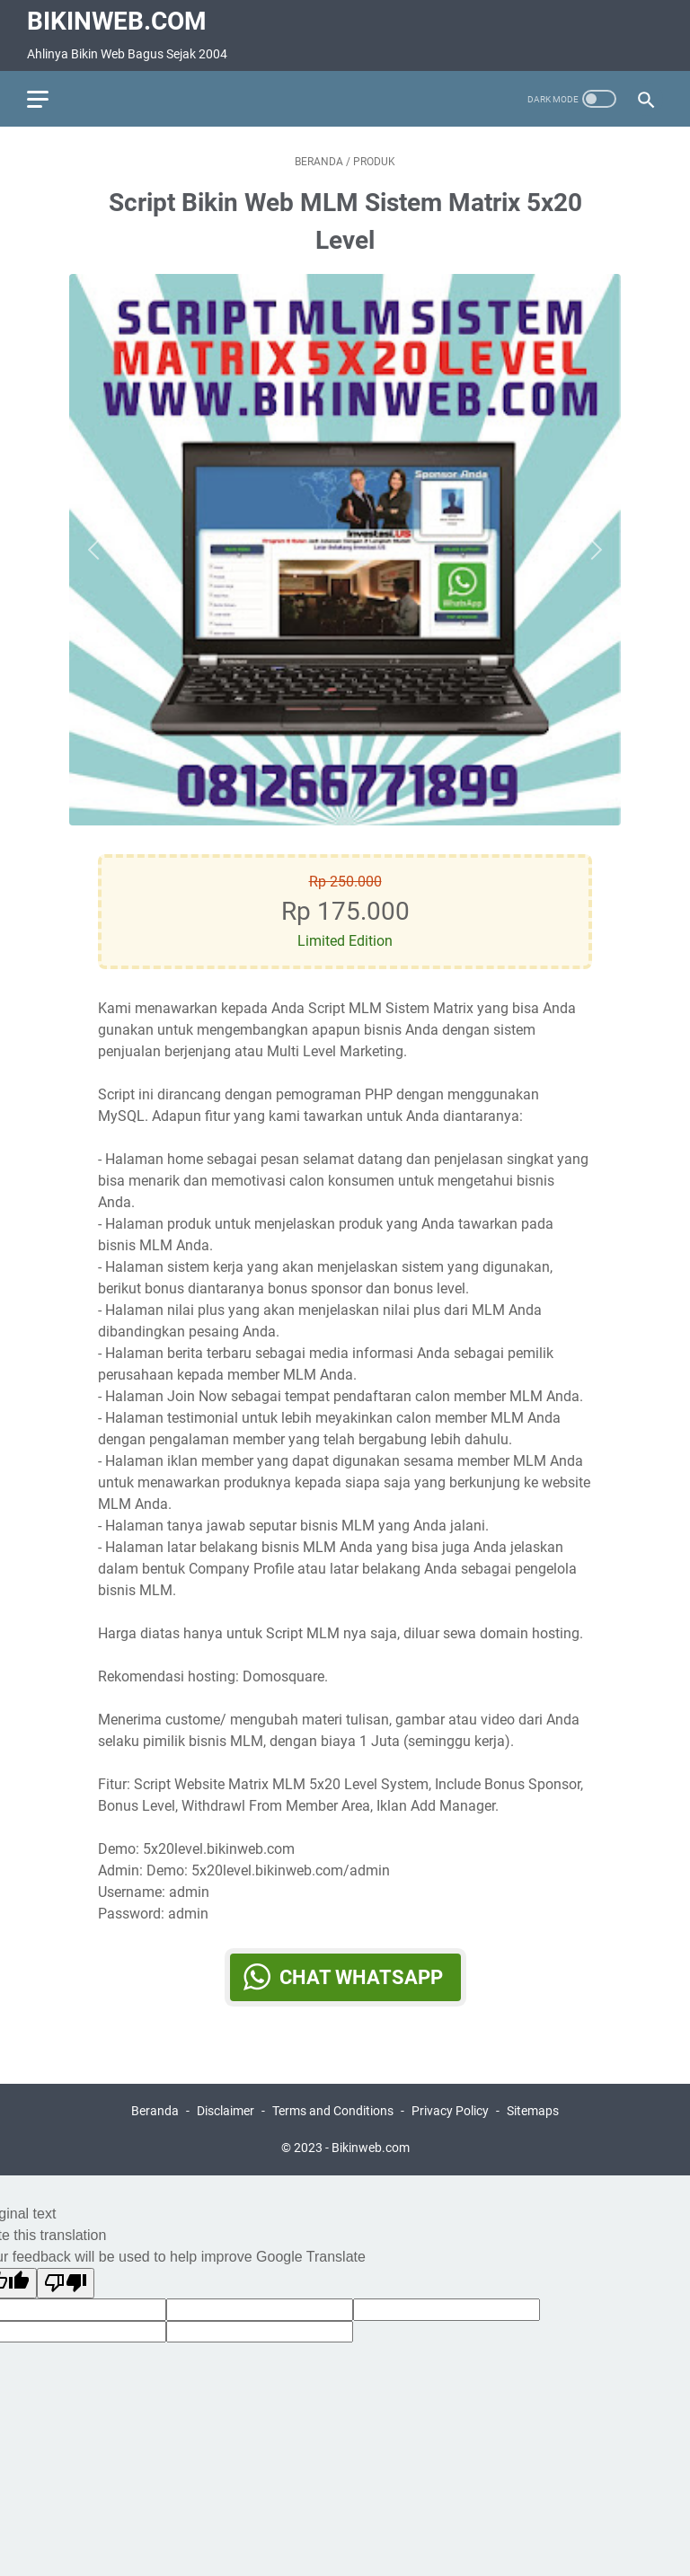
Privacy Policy (450, 2111)
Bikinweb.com (117, 21)
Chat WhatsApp (361, 1977)
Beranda (155, 2111)
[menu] (48, 98)
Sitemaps (533, 2111)
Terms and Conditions (333, 2111)
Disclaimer (225, 2111)
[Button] (98, 550)
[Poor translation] (65, 2283)
